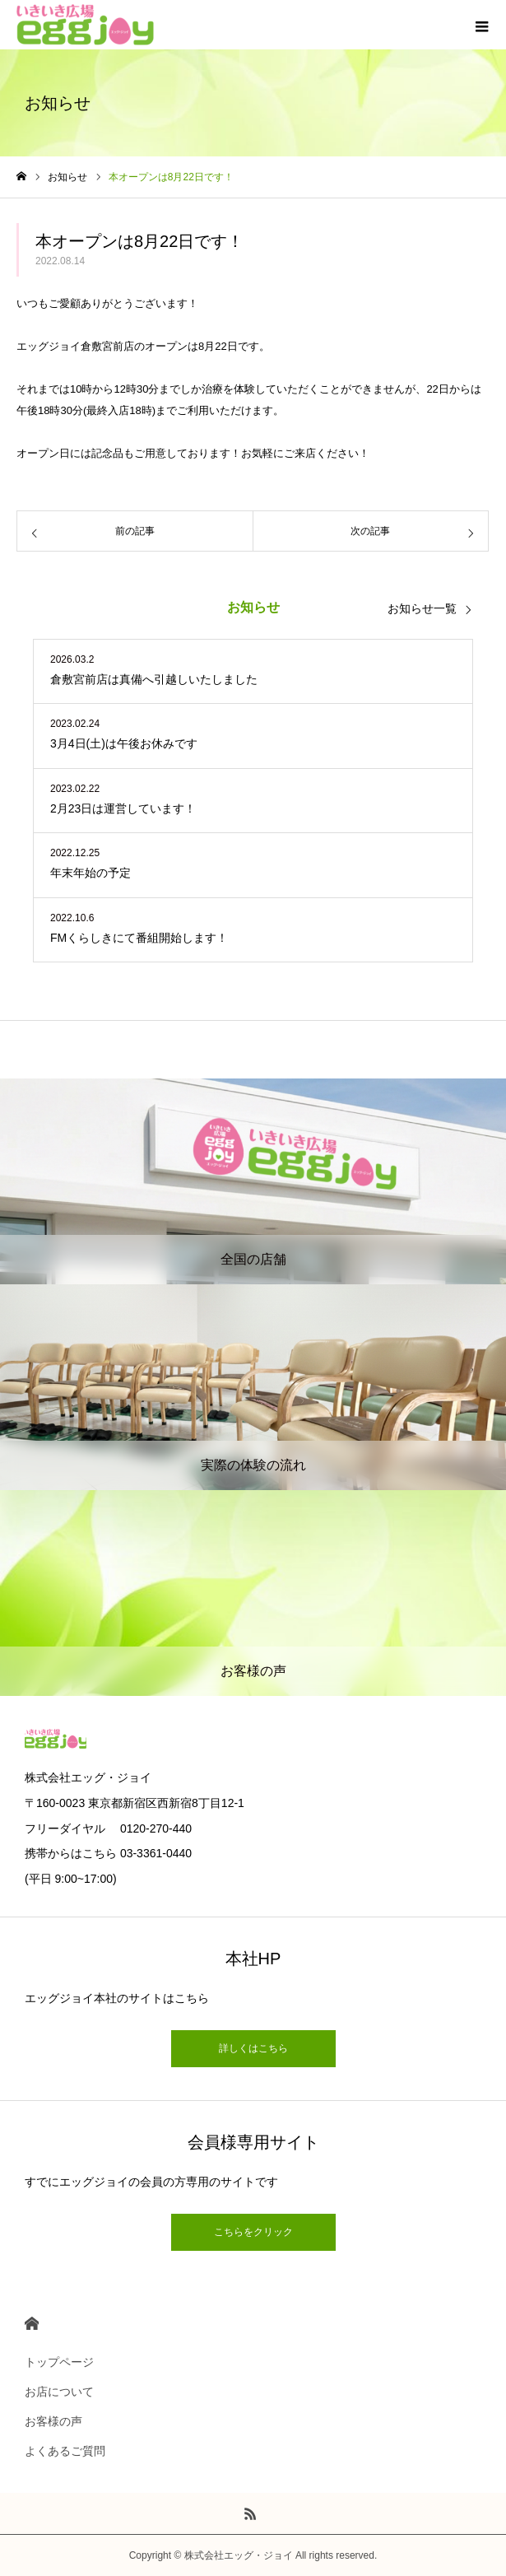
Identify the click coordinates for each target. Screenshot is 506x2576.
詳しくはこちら (253, 2048)
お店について (59, 2391)
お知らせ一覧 (422, 608)
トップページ (59, 2362)
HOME (32, 2324)
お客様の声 (53, 2421)
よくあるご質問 (65, 2450)
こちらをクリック (253, 2232)
